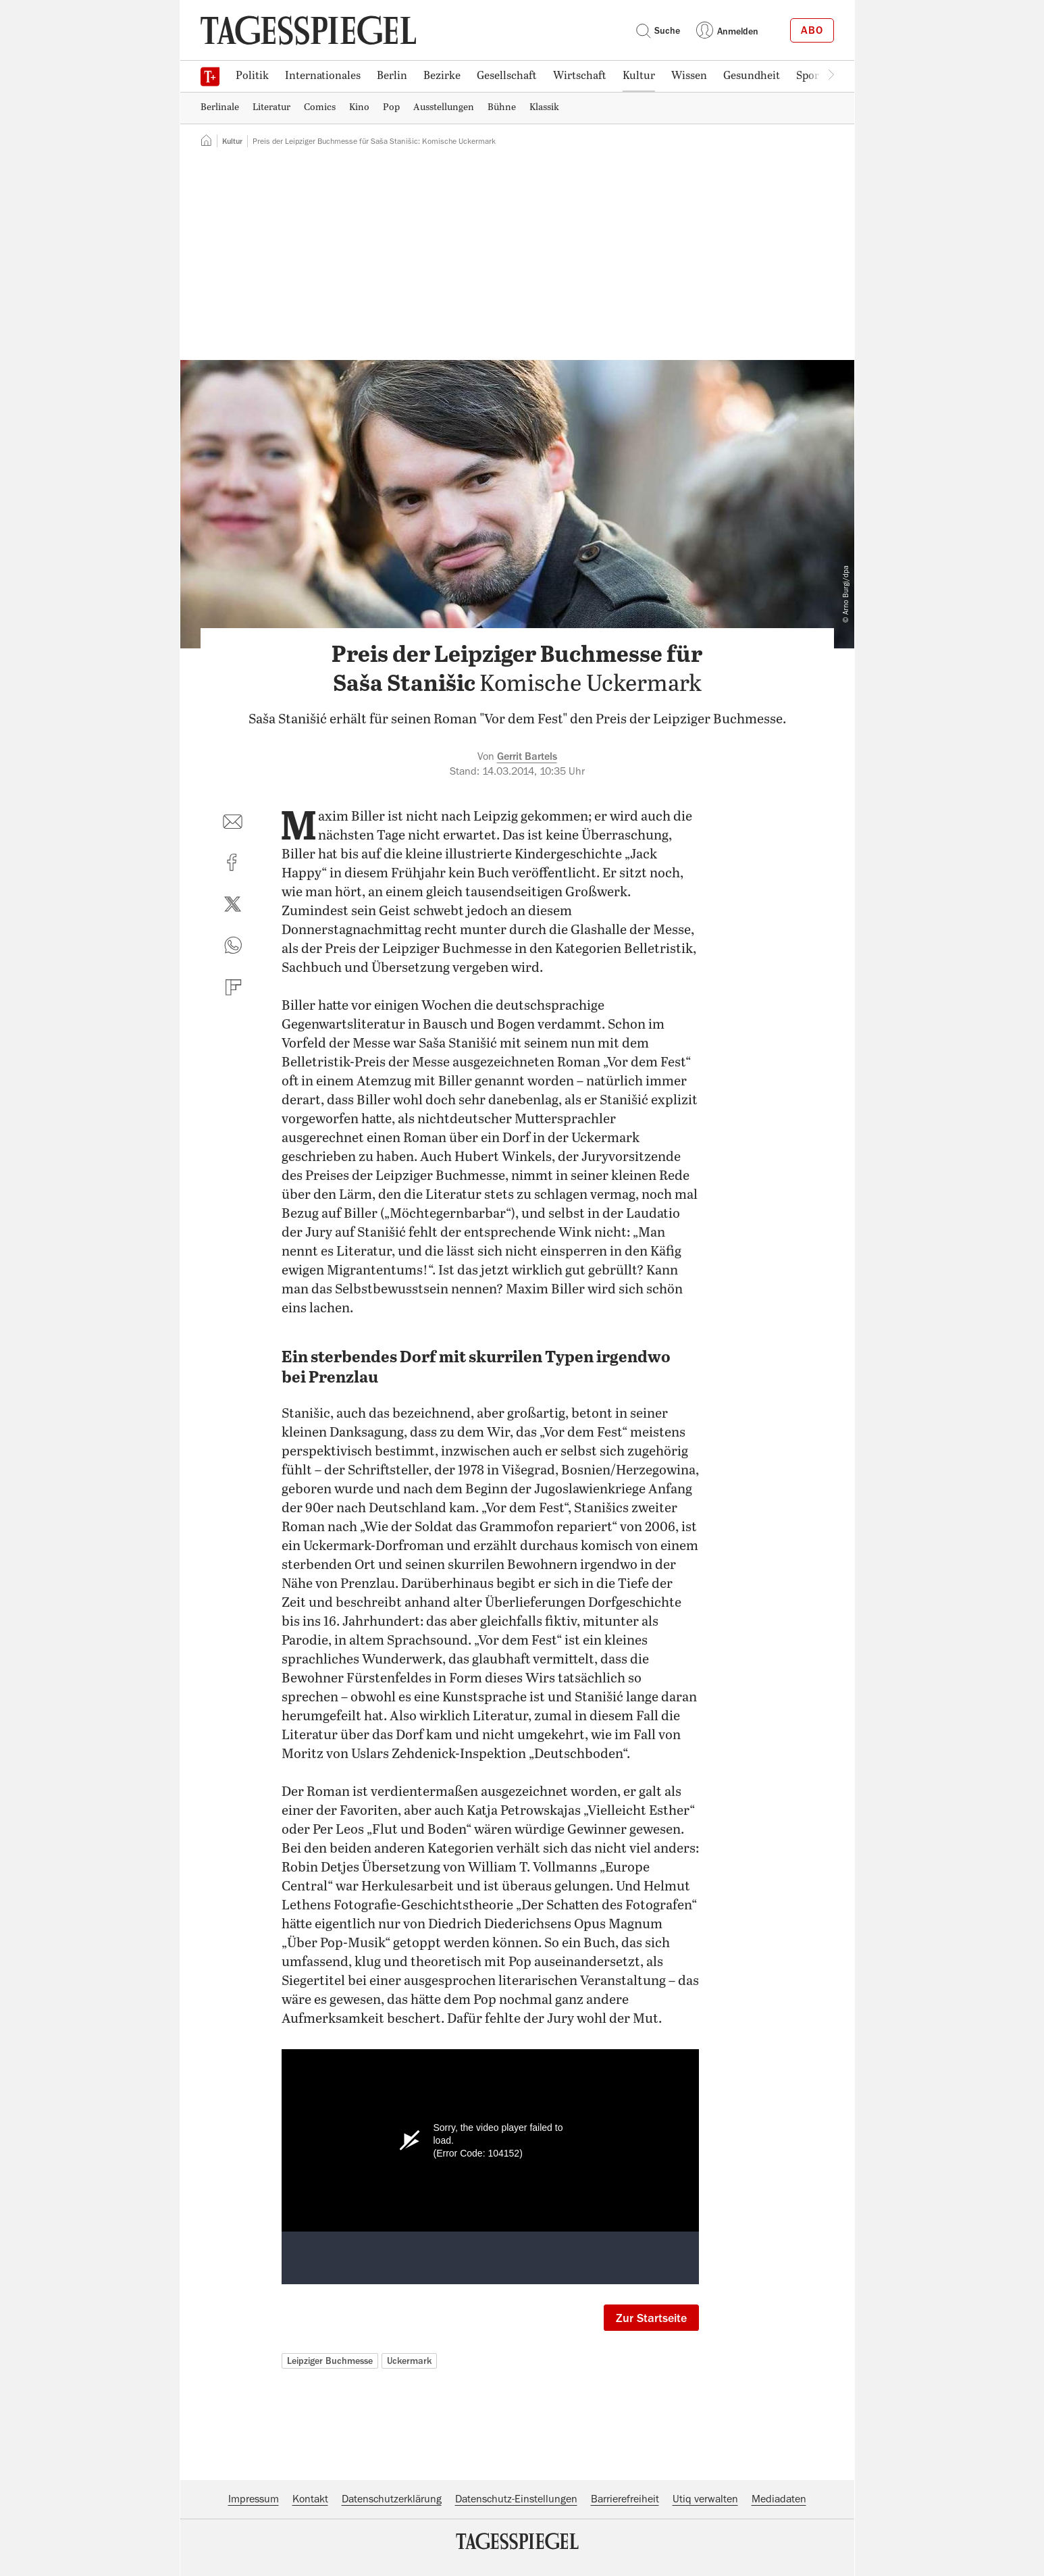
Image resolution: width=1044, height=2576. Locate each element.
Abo (812, 30)
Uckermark (409, 2360)
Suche (657, 30)
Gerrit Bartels (527, 756)
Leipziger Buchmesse (330, 2360)
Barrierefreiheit (625, 2499)
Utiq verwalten (705, 2499)
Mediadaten (779, 2499)
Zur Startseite (651, 2318)
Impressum (253, 2499)
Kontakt (310, 2499)
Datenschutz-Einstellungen (516, 2499)
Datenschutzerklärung (392, 2499)
